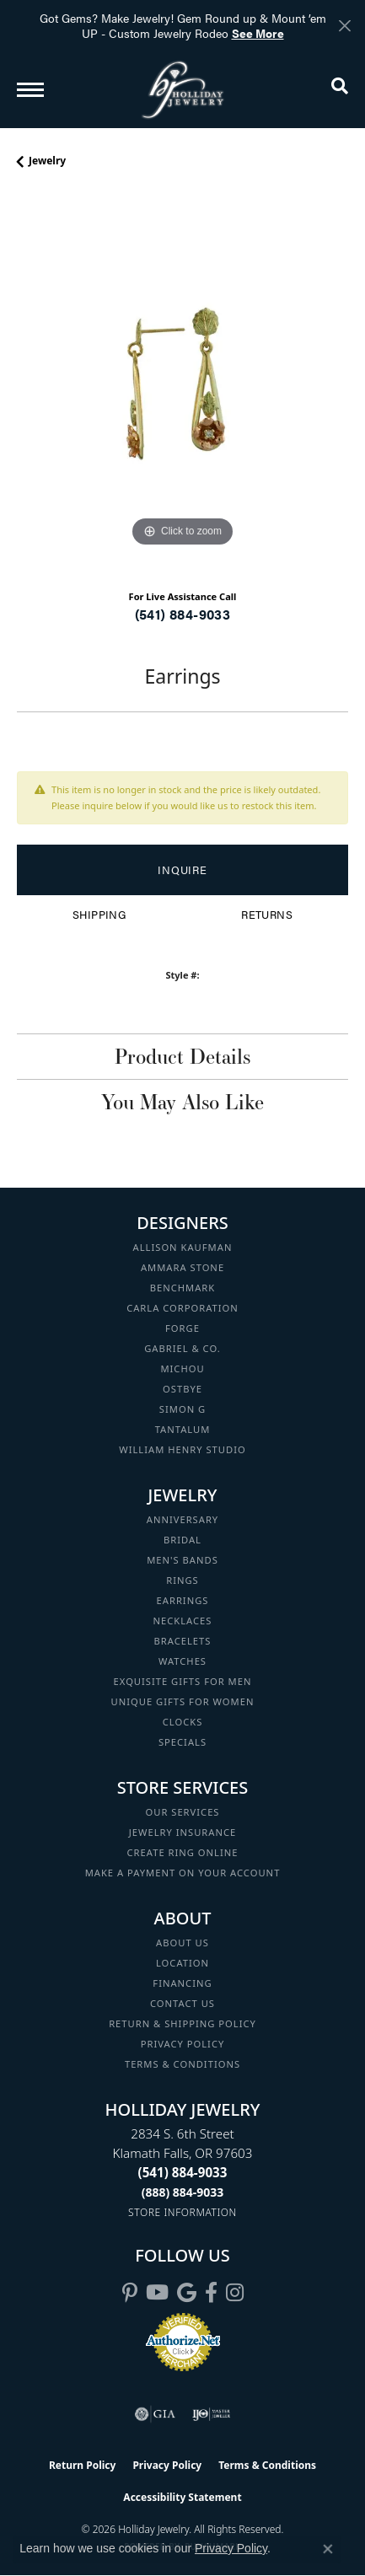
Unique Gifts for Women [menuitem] (183, 1701)
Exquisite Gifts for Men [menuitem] (183, 1681)
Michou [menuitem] (182, 1368)
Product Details (182, 1056)
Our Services (182, 1812)
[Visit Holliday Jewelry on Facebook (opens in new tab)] (211, 2293)
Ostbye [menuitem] (182, 1388)
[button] (339, 89)
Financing (182, 1983)
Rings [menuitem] (182, 1580)
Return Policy (82, 2465)
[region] (182, 385)
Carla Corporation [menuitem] (182, 1307)
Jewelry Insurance (182, 1832)
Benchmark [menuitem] (183, 1287)
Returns (267, 914)
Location (182, 1962)
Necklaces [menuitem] (182, 1620)
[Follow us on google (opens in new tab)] (186, 2293)
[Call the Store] (183, 2172)
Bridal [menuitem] (182, 1539)
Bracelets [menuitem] (183, 1640)
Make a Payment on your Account (183, 1872)
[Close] (344, 25)
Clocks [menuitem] (183, 1721)
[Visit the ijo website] (211, 2414)
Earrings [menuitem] (183, 1600)
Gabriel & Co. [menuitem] (182, 1348)
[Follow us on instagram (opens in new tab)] (235, 2293)
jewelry (47, 160)
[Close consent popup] (328, 2549)
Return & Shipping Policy (182, 2023)
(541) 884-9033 (183, 614)
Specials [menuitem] (182, 1742)
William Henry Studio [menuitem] (182, 1449)
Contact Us (182, 2003)
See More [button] (258, 32)
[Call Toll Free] (183, 2192)
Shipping (99, 914)
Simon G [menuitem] (182, 1409)
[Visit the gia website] (155, 2414)
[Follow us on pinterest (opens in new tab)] (129, 2293)
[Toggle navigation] (30, 90)
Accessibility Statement (182, 2497)
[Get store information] (182, 2212)
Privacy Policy (183, 2043)
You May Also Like (182, 1101)
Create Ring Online (183, 1852)
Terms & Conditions (182, 2064)
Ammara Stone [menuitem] (182, 1267)
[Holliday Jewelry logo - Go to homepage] (183, 89)
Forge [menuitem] (182, 1328)
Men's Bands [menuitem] (182, 1560)
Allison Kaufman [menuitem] (183, 1247)
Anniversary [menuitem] (182, 1519)
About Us (182, 1942)
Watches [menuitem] (182, 1661)
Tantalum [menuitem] (183, 1429)
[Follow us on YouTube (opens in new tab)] (157, 2293)
